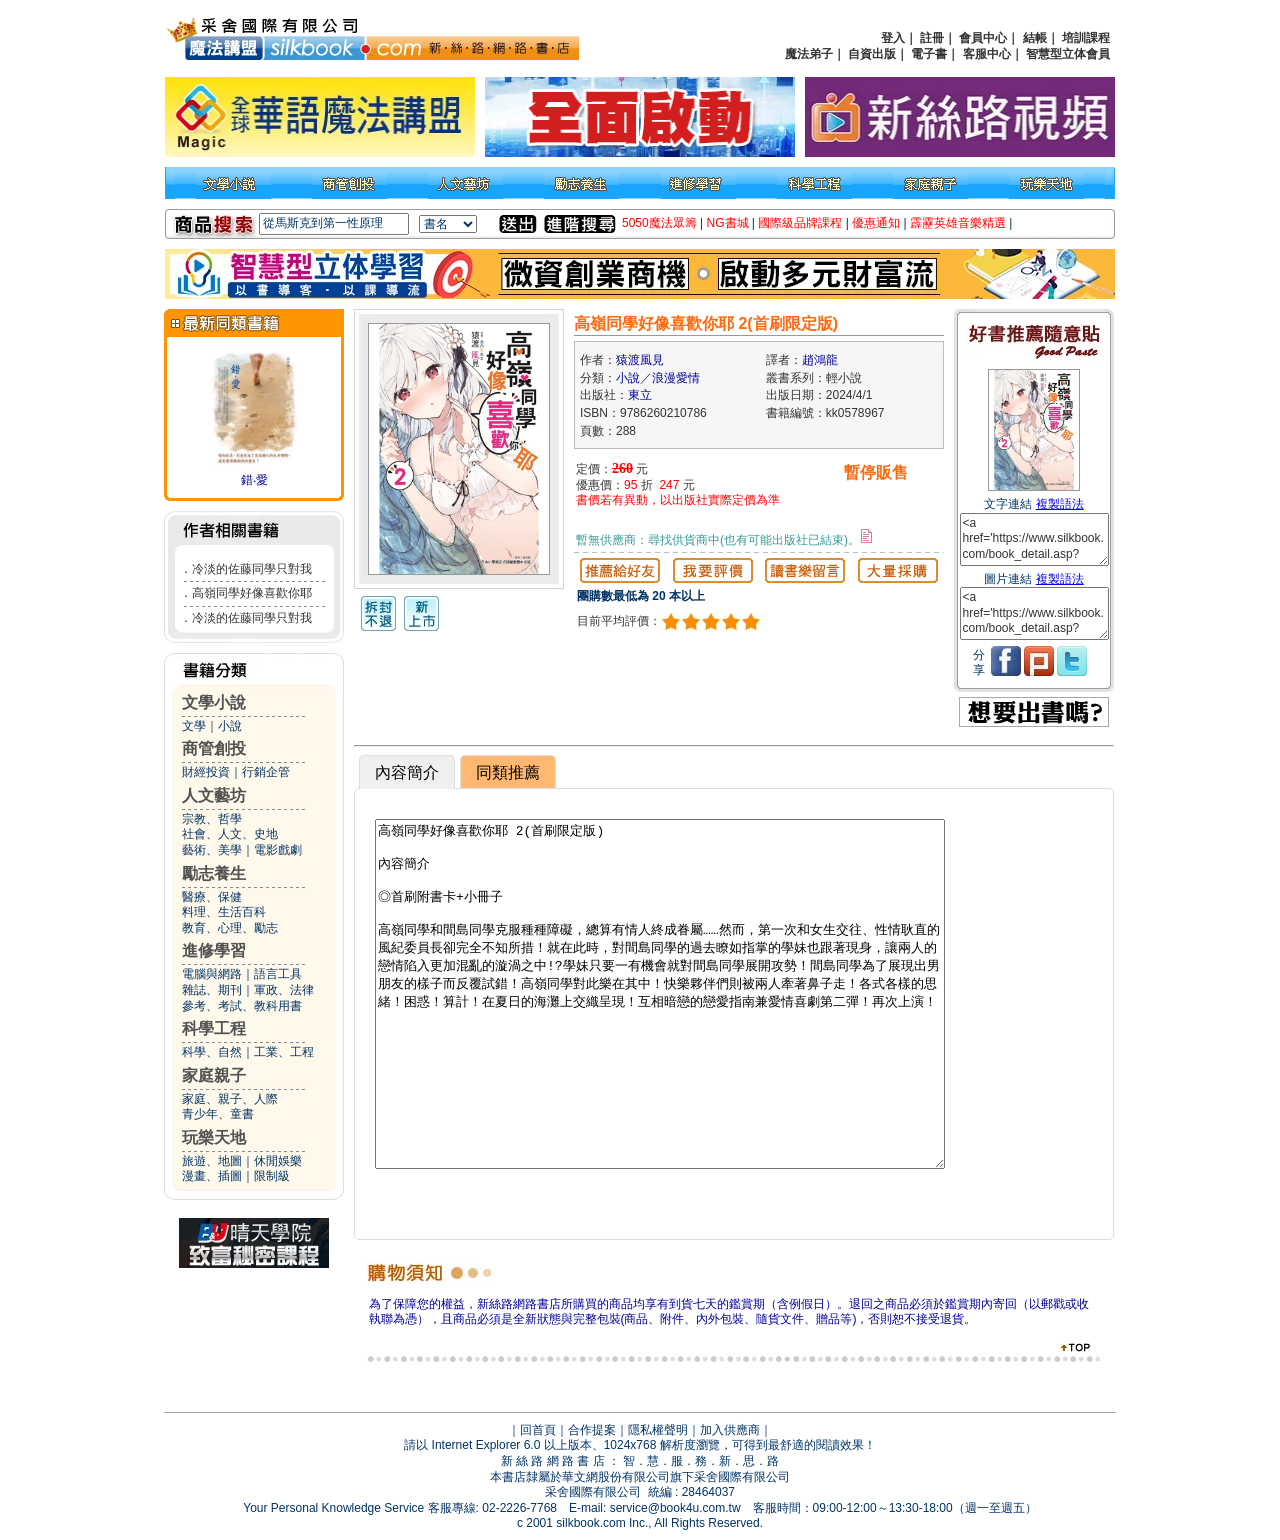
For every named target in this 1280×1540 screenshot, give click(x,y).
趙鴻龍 (820, 360)
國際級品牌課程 (800, 223)
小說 (230, 726)
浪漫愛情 (676, 378)
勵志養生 (214, 873)
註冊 (932, 38)
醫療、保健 (212, 897)
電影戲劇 (278, 850)
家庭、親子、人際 (230, 1099)
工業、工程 (284, 1052)
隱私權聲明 (658, 1430)
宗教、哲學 (212, 819)
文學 (194, 726)
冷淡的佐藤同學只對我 (252, 569)
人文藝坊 (214, 795)
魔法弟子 (809, 54)
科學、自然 (212, 1052)
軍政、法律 (284, 990)
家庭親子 (214, 1075)
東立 (640, 395)
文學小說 (214, 702)
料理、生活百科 (224, 912)
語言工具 (278, 974)
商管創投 (214, 748)
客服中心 (987, 54)
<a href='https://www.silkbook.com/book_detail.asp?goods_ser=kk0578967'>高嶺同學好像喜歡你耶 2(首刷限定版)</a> (1034, 539)
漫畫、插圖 (212, 1176)
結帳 (1035, 38)
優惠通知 (876, 223)
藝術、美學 (212, 850)
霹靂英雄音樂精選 (958, 223)
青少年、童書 (218, 1114)
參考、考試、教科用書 (242, 1006)
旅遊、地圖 (212, 1161)
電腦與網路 (212, 974)
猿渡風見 (640, 360)
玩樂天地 (214, 1137)
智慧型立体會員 (1068, 54)
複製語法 (1060, 504)
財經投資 (206, 772)
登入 (893, 38)
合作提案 (592, 1430)
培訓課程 (1086, 38)
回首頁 (538, 1430)
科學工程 (214, 1028)
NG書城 (728, 223)
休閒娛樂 (278, 1161)
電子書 (929, 54)
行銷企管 (266, 772)
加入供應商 (730, 1430)
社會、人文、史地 (230, 834)
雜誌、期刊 (212, 990)
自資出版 (872, 54)
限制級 (272, 1176)
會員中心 (983, 38)
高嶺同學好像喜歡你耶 (252, 593)
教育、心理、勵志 (230, 928)
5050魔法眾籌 (659, 223)
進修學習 (214, 950)
